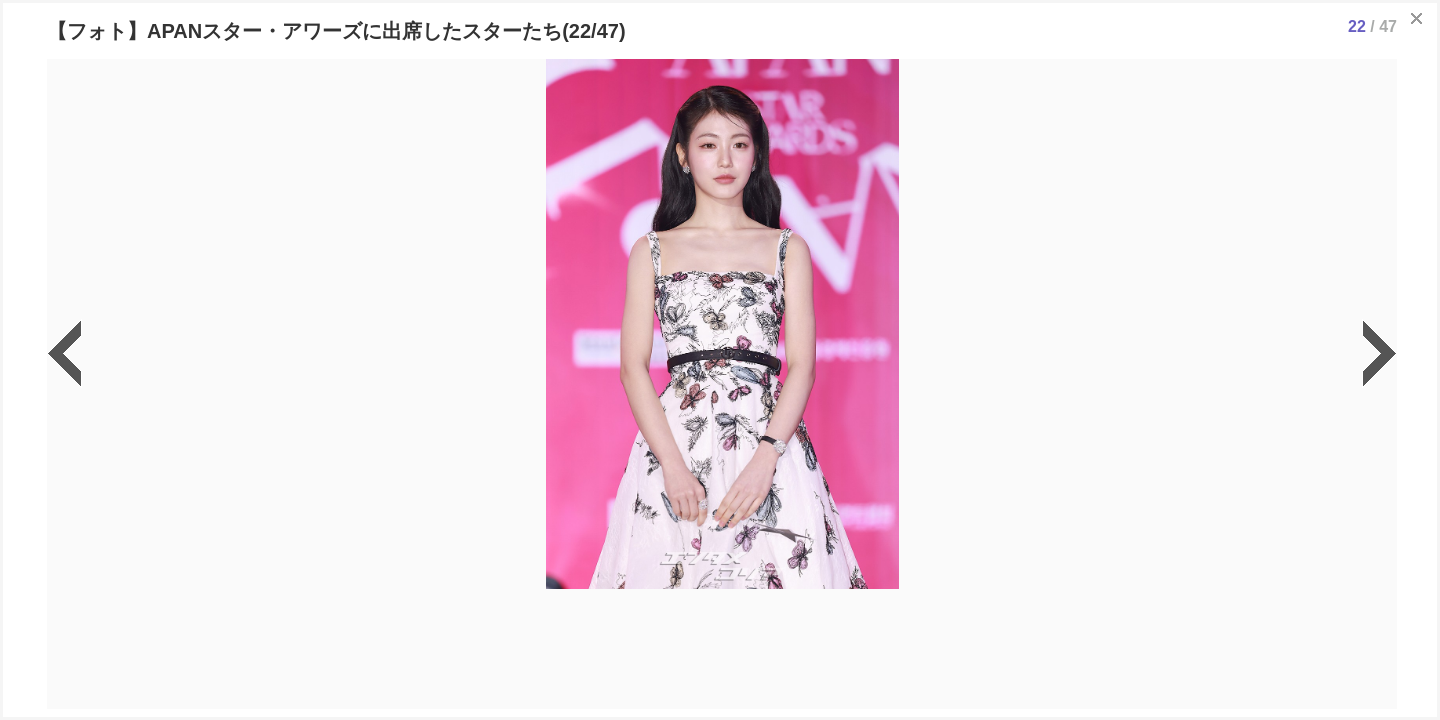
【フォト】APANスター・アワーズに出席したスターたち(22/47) (336, 31)
